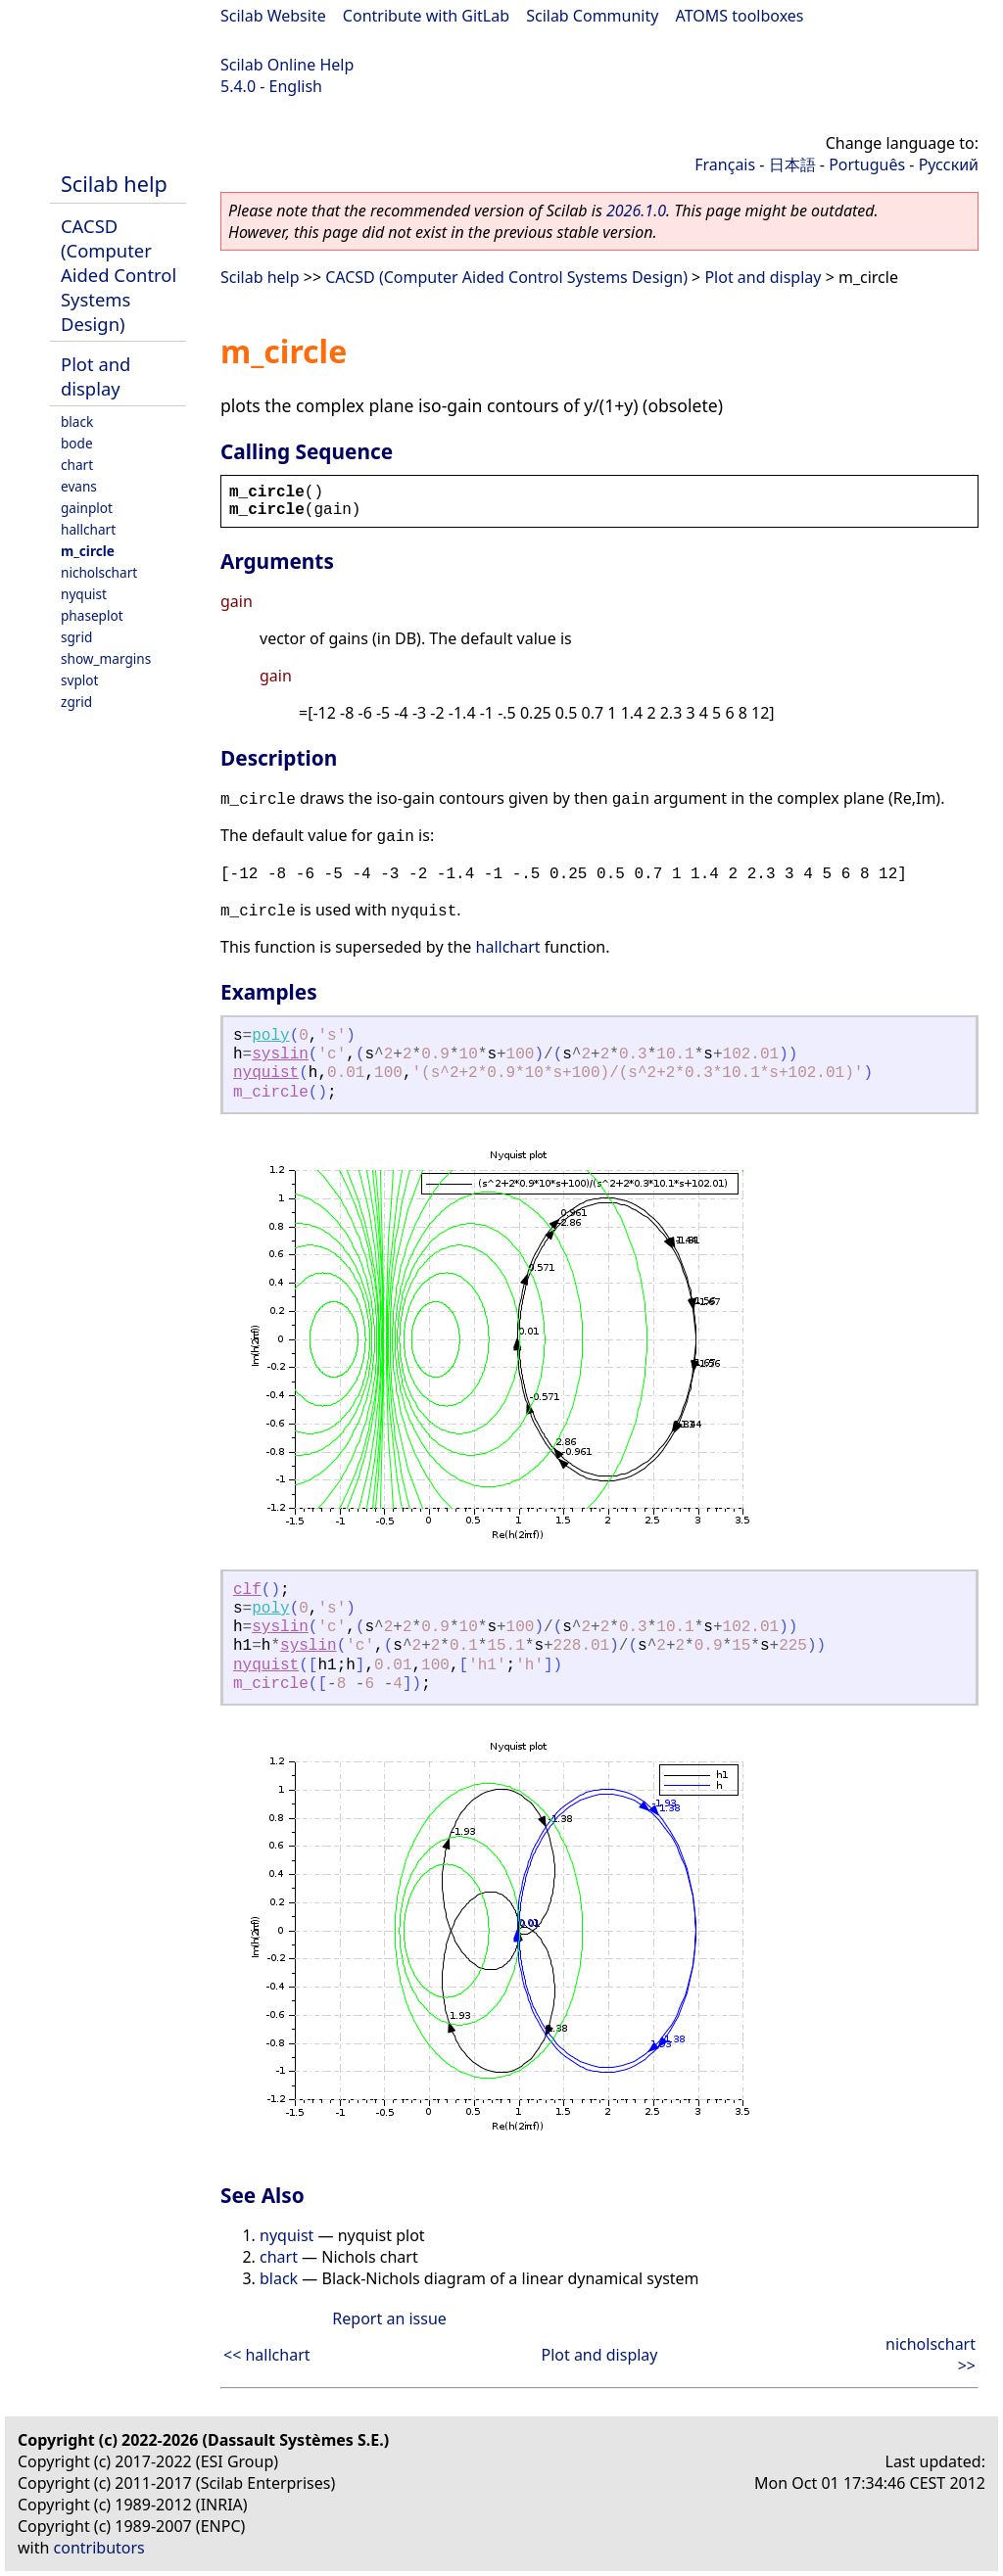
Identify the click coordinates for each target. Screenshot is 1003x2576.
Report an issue (389, 2318)
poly (270, 1036)
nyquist (84, 594)
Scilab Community (592, 15)
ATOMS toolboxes (740, 15)
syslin (280, 1054)
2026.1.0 (636, 210)
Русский (949, 164)
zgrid (76, 701)
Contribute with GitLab (426, 15)
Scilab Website (273, 15)
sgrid (76, 637)
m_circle (88, 550)
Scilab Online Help (287, 64)
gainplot (87, 507)
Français (724, 164)
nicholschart (99, 572)
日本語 (792, 164)
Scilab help (114, 183)
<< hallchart (266, 2354)
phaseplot (92, 615)
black (77, 421)
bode (77, 443)
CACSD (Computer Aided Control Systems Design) (118, 274)
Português (867, 164)
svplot (79, 680)
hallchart (88, 529)
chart (77, 464)
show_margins (106, 658)
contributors (99, 2547)
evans (79, 486)
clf (247, 1590)
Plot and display (95, 375)
